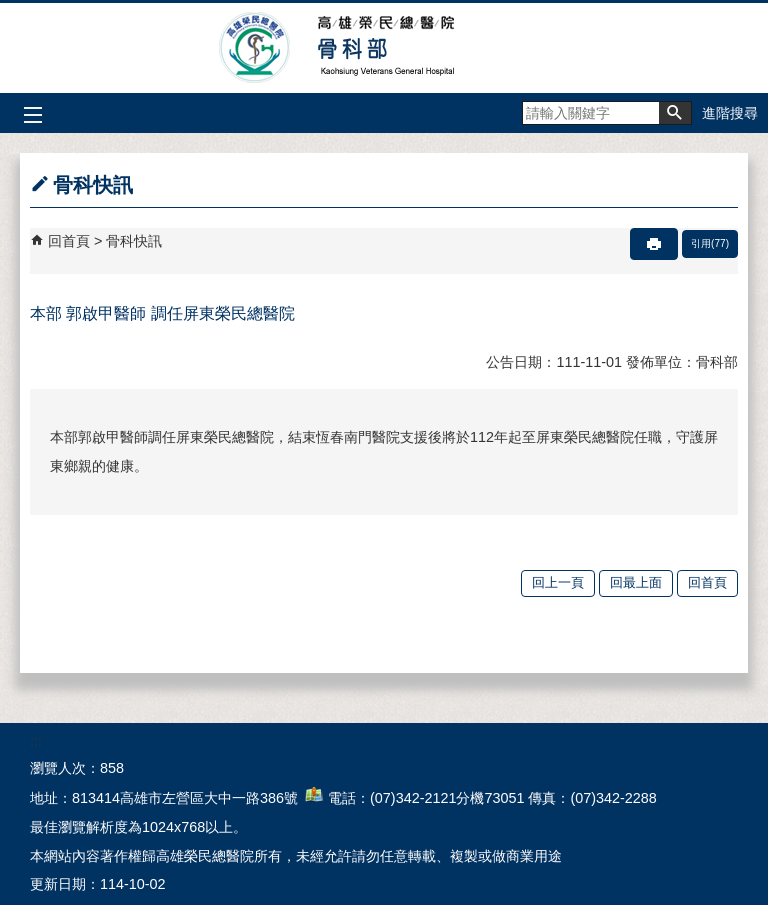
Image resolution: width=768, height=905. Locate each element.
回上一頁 (558, 582)
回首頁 (69, 241)
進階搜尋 (730, 113)
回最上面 (636, 582)
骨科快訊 (134, 241)
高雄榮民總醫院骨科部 (384, 48)
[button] (675, 113)
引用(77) (710, 243)
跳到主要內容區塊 (10, 10)
